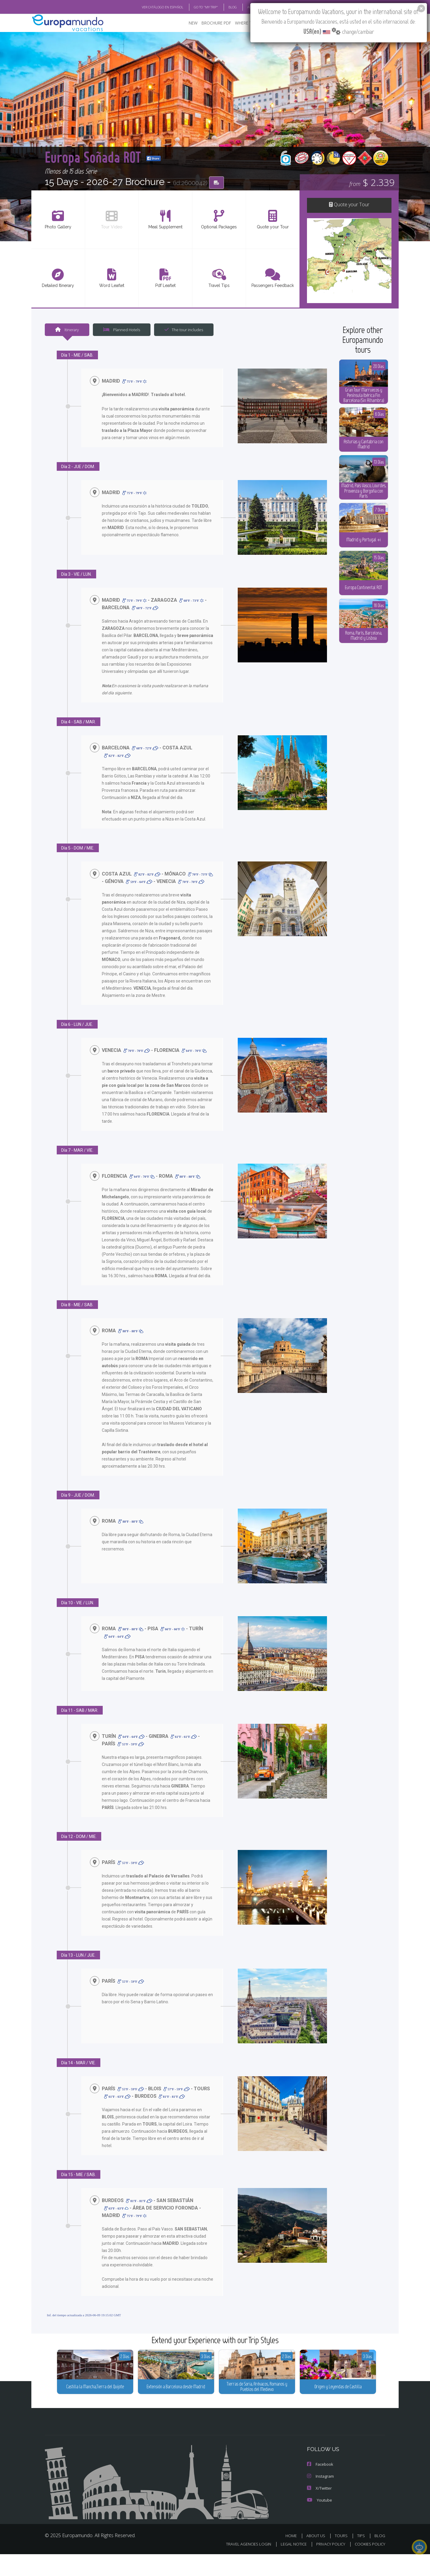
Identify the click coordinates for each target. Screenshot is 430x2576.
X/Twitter (319, 2510)
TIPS (361, 2557)
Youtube (319, 2522)
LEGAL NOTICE (290, 2566)
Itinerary (67, 329)
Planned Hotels (121, 329)
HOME (293, 2557)
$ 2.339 (371, 182)
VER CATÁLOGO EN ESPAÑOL (149, 7)
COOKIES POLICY (368, 2566)
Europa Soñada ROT (123, 156)
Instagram (320, 2498)
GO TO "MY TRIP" (196, 7)
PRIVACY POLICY (328, 2566)
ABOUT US (317, 2557)
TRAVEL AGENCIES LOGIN (243, 2566)
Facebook (320, 2486)
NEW (187, 22)
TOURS (342, 2557)
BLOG (379, 2557)
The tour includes (181, 329)
